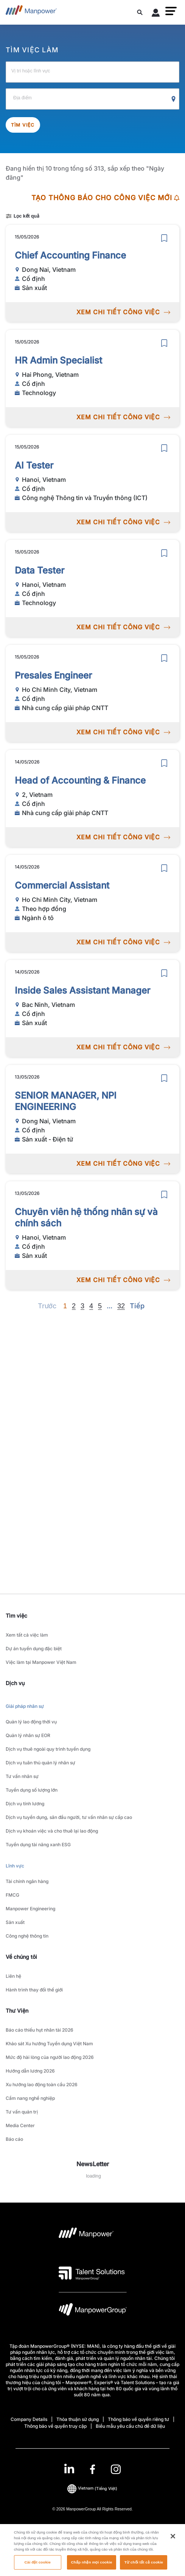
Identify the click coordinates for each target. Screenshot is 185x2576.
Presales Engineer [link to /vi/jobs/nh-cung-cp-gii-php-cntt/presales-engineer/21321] (53, 675)
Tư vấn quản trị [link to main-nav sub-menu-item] (22, 2112)
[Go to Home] (31, 12)
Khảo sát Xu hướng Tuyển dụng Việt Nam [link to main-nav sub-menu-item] (49, 2043)
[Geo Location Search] (173, 99)
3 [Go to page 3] (82, 1306)
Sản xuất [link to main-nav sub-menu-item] (15, 1922)
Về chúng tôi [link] (21, 1957)
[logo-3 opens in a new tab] (92, 2273)
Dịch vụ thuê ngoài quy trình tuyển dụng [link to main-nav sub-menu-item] (48, 1749)
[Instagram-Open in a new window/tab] (116, 2469)
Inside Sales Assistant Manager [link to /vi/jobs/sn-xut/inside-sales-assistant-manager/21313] (82, 990)
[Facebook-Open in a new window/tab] (92, 2469)
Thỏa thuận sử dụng (77, 2419)
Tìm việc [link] (16, 1615)
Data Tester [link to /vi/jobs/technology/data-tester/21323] (39, 570)
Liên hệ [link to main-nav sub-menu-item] (13, 1976)
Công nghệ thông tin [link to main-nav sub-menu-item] (27, 1936)
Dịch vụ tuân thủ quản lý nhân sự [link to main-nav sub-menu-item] (40, 1762)
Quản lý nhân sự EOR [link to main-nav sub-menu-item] (28, 1735)
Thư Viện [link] (17, 2010)
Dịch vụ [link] (15, 1683)
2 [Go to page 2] (74, 1306)
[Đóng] (173, 2547)
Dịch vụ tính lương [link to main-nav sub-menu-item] (25, 1803)
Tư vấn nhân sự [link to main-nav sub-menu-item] (22, 1776)
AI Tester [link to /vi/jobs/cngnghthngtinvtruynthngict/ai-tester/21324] (34, 465)
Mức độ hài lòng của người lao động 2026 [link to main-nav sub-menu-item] (50, 2057)
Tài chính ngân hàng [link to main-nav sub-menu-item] (27, 1881)
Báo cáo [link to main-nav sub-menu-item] (14, 2139)
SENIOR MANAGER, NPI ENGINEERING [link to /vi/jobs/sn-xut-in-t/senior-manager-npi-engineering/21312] (66, 1101)
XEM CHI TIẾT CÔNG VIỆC (123, 312)
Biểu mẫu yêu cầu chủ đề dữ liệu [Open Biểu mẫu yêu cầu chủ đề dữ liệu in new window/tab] (130, 2426)
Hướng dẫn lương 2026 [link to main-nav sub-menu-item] (30, 2071)
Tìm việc (23, 125)
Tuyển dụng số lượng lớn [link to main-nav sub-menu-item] (32, 1790)
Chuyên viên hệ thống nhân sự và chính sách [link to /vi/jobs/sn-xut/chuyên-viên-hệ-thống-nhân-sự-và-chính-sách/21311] (86, 1217)
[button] (171, 11)
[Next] (109, 1306)
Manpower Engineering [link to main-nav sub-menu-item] (30, 1908)
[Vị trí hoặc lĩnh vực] (92, 72)
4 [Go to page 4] (91, 1306)
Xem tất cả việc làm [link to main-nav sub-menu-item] (27, 1635)
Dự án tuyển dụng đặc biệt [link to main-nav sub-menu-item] (34, 1648)
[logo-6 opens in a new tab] (93, 2311)
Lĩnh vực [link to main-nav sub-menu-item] (15, 1866)
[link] (92, 2469)
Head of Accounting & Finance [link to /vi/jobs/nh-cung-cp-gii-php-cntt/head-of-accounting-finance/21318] (80, 780)
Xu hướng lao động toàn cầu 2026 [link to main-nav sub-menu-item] (42, 2084)
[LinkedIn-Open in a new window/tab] (69, 2468)
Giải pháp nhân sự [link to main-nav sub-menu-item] (25, 1706)
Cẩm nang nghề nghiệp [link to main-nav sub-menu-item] (30, 2098)
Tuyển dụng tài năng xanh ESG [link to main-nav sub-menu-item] (38, 1844)
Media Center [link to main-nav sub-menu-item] (20, 2125)
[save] (164, 238)
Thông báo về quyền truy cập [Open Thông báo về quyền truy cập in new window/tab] (55, 2426)
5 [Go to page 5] (100, 1306)
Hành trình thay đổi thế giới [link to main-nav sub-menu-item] (34, 1990)
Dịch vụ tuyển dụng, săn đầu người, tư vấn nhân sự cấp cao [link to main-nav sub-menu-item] (69, 1817)
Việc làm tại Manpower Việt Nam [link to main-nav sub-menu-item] (41, 1662)
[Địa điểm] (92, 99)
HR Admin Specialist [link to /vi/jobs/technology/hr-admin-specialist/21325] (58, 360)
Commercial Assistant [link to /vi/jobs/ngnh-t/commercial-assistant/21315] (62, 885)
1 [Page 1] (65, 1306)
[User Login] (156, 14)
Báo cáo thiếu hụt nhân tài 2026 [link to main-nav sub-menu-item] (39, 2030)
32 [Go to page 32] (121, 1306)
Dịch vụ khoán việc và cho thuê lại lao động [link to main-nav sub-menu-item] (52, 1831)
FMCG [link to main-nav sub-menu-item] (12, 1895)
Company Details (29, 2419)
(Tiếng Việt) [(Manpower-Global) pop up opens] (92, 2488)
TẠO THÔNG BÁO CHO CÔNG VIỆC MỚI (105, 198)
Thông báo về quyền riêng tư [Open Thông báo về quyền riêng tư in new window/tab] (138, 2419)
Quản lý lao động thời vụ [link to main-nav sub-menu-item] (31, 1722)
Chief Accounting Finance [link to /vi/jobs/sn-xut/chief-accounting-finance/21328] (70, 255)
